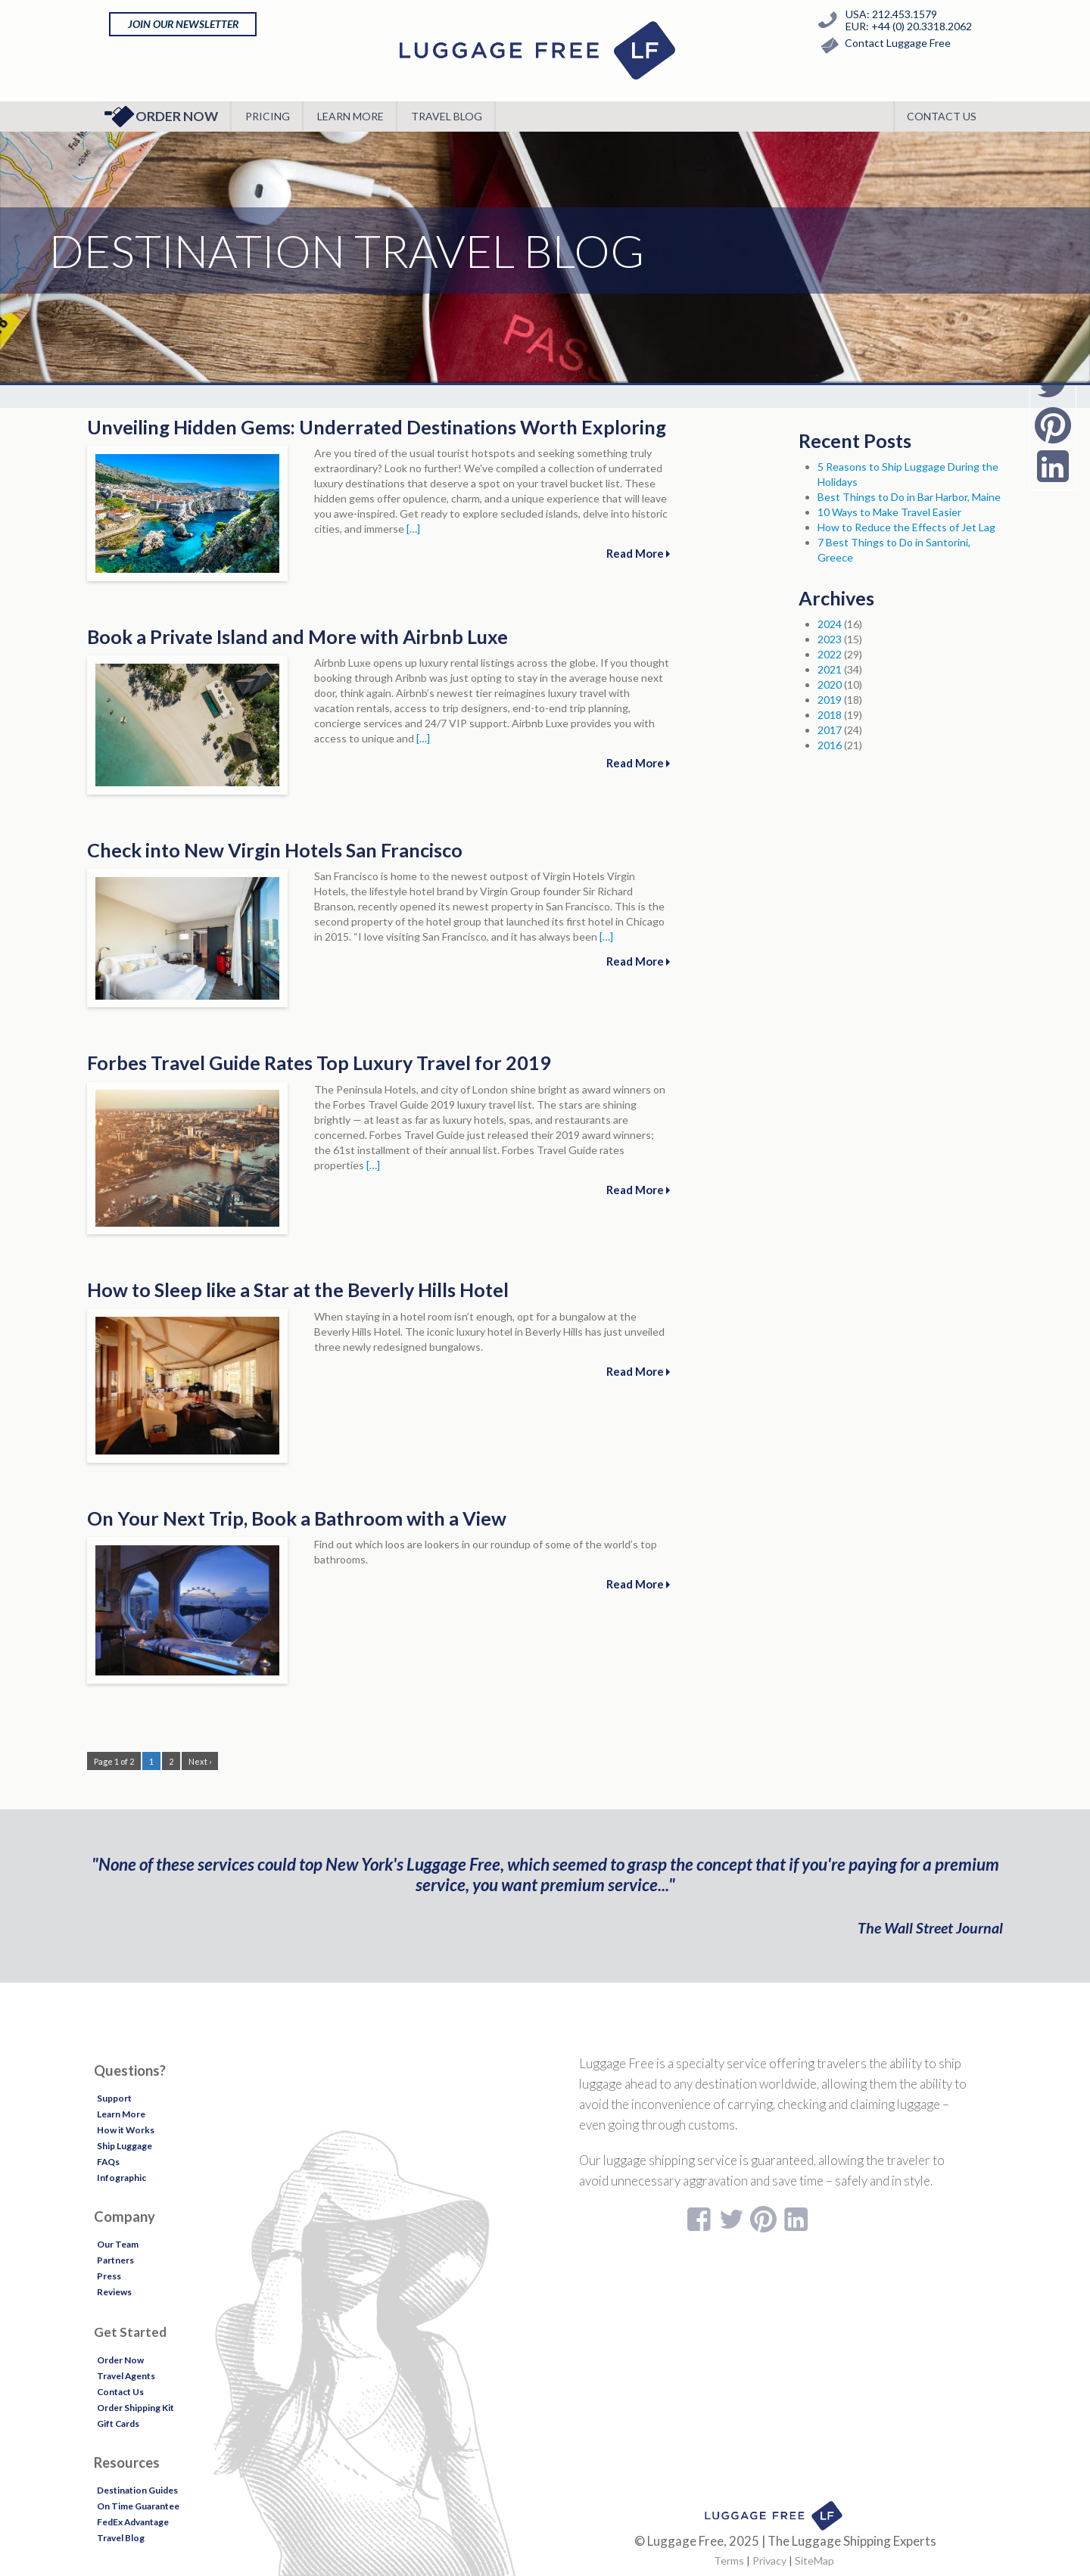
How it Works (125, 2130)
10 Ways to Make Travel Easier (889, 512)
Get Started (130, 2332)
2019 (830, 699)
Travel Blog (446, 116)
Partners (115, 2260)
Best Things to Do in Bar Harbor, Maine (909, 496)
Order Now (161, 116)
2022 (830, 654)
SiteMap (814, 2560)
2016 (830, 745)
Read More (638, 553)
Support (114, 2098)
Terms (729, 2560)
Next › (199, 1761)
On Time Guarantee (138, 2506)
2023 (830, 639)
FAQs (108, 2161)
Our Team (118, 2244)
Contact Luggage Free (882, 45)
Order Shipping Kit (135, 2407)
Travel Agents (126, 2376)
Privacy (769, 2560)
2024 (830, 624)
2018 (830, 714)
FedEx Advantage (133, 2522)
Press (109, 2276)
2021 (830, 669)
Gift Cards (118, 2423)
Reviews (114, 2292)
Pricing (267, 116)
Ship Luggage (124, 2145)
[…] (413, 528)
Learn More (350, 116)
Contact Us (941, 116)
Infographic (121, 2177)
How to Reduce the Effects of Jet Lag (906, 527)
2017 (830, 729)
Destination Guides (137, 2490)
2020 (830, 684)
